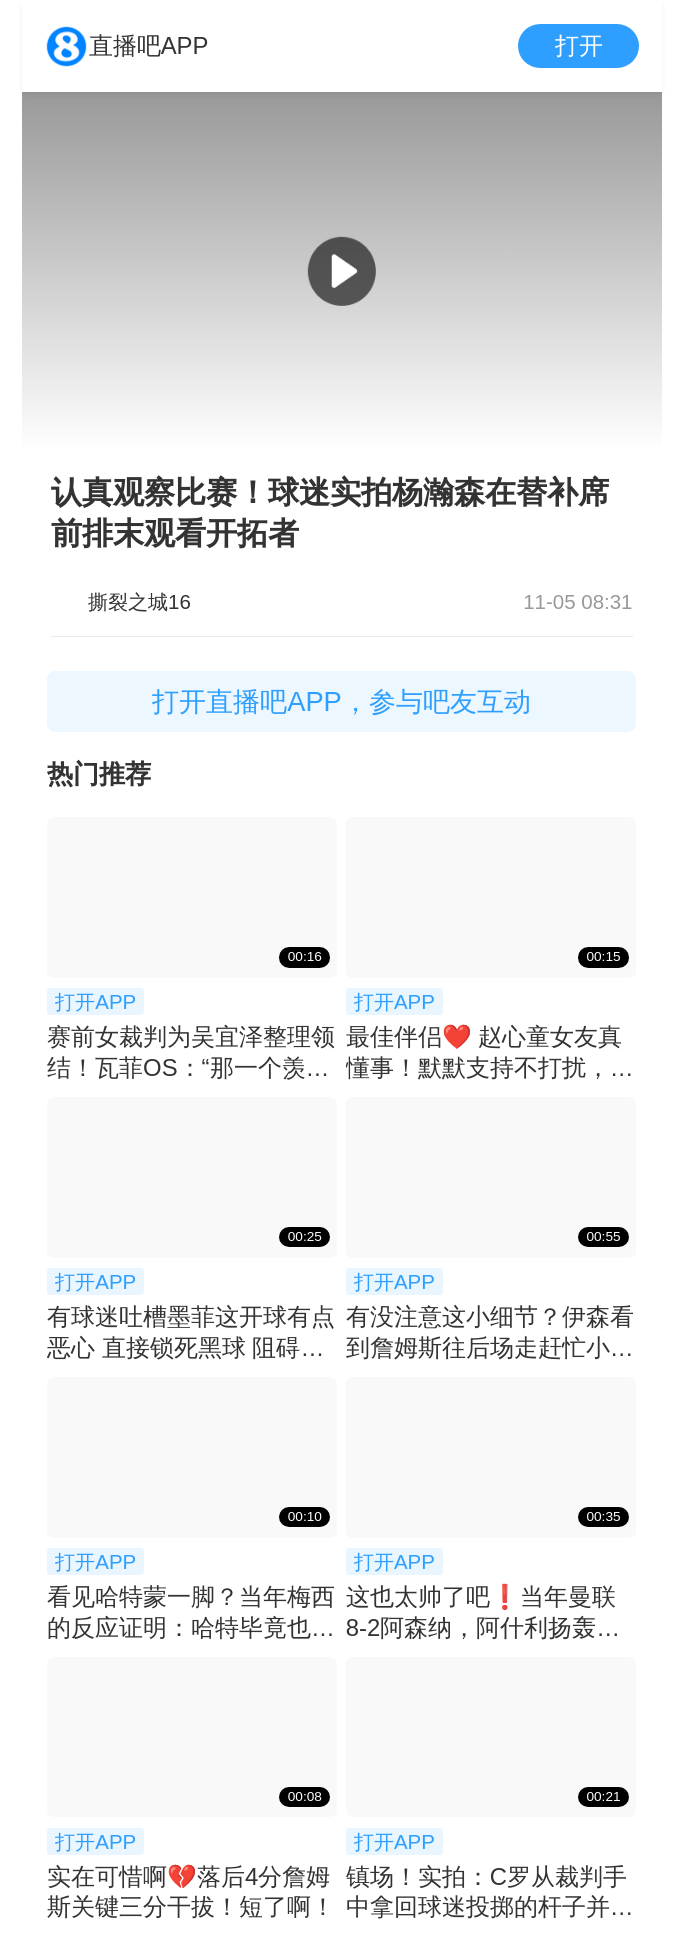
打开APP (95, 1001)
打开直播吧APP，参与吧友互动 (341, 701)
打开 (579, 45)
